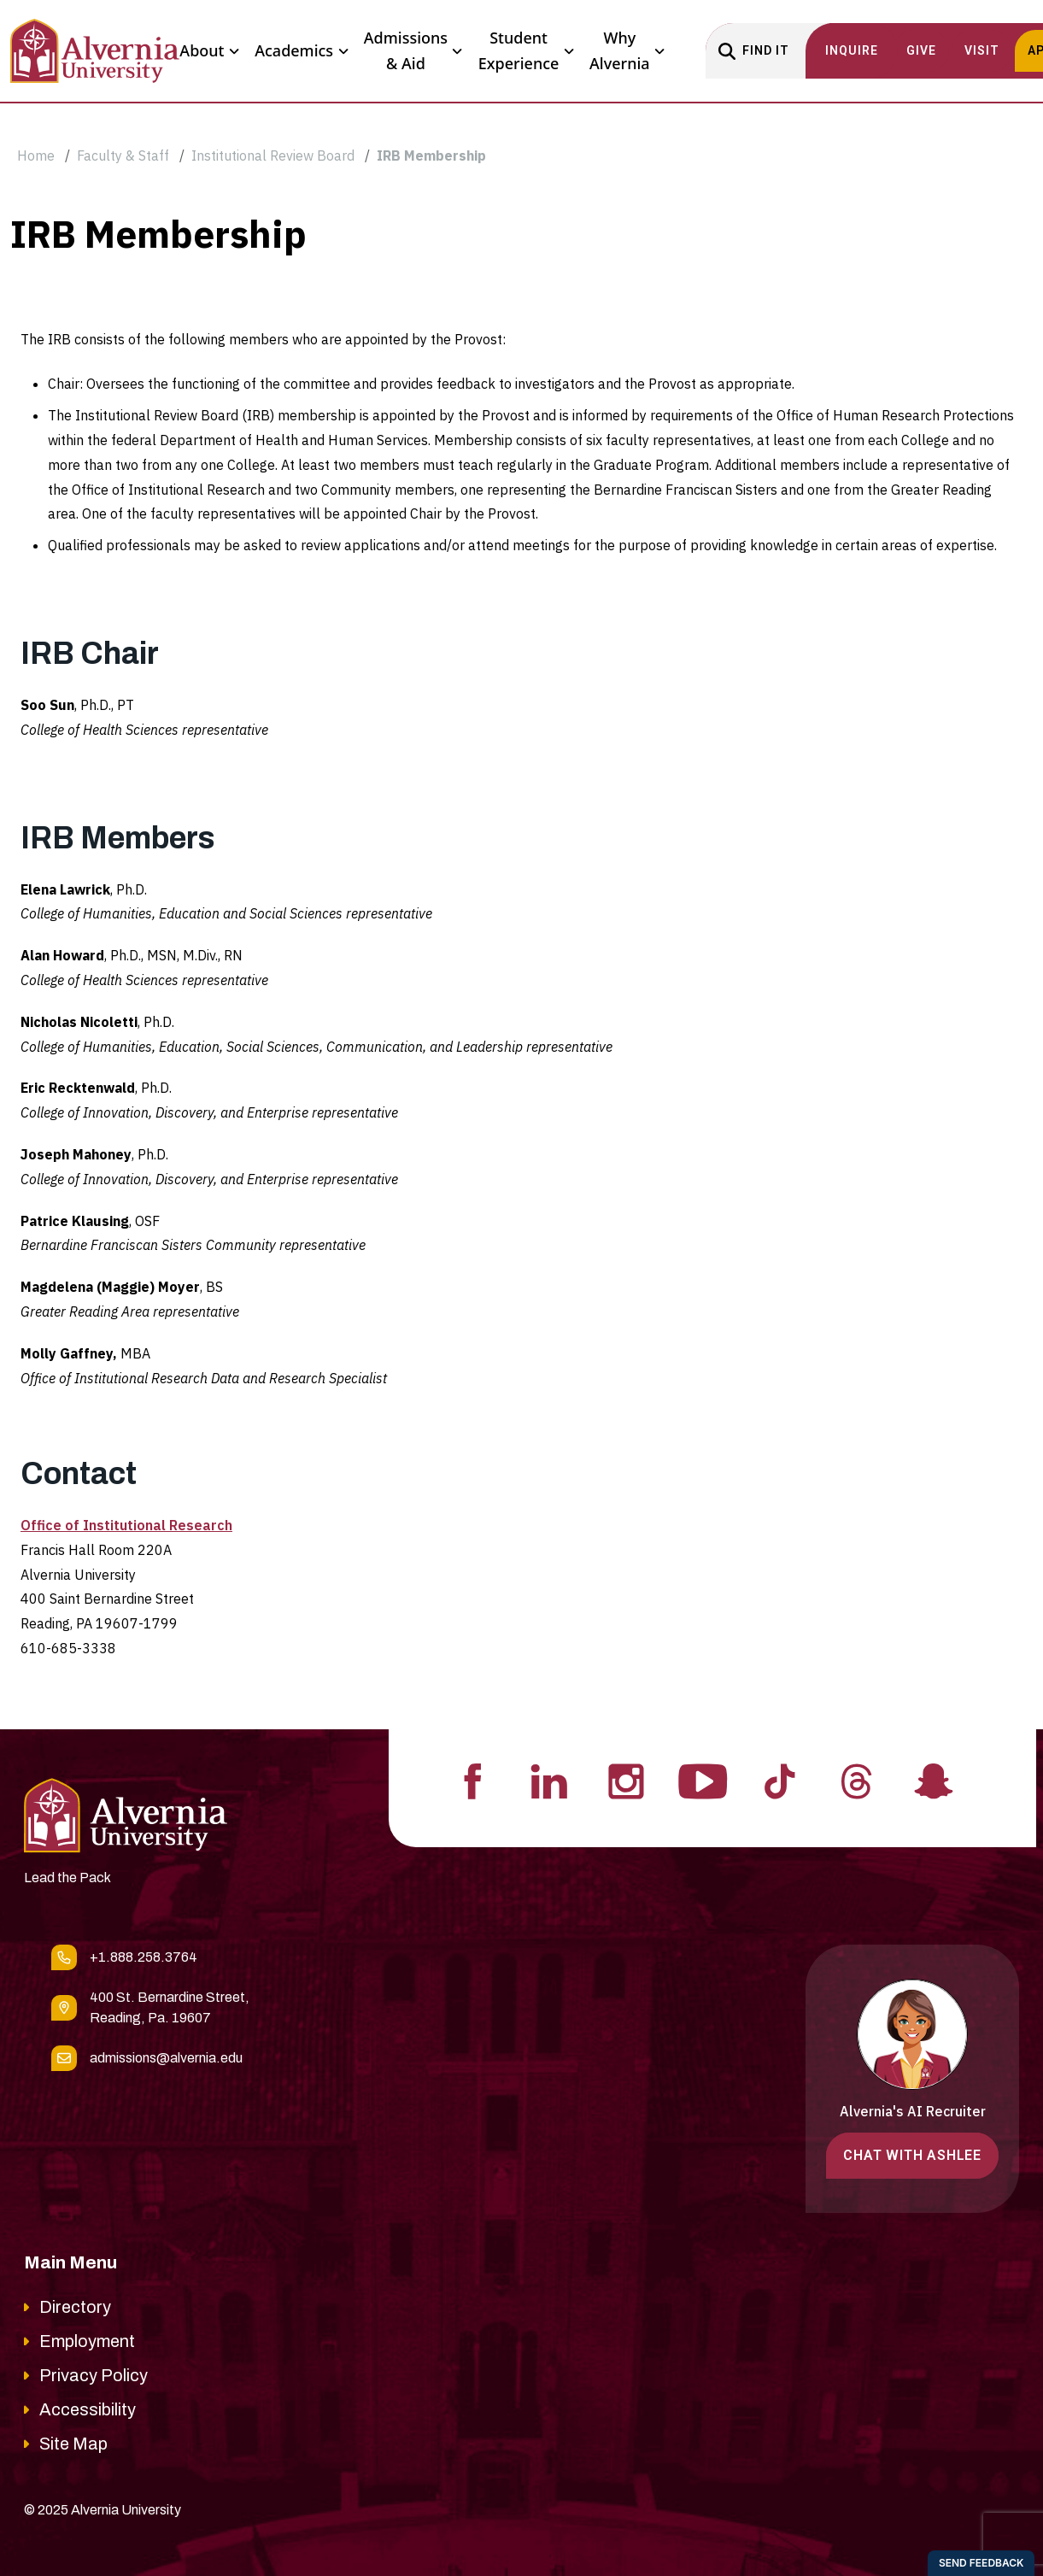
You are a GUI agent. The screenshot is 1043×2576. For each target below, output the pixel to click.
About (209, 51)
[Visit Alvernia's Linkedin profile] (549, 1780)
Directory (75, 2306)
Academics (301, 51)
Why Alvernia (627, 50)
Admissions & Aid (413, 50)
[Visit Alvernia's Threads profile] (857, 1780)
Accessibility (87, 2409)
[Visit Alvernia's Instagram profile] (626, 1780)
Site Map (73, 2443)
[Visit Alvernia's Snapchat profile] (934, 1780)
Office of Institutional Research (126, 1525)
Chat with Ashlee (912, 2155)
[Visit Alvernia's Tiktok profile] (780, 1780)
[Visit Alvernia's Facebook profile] (472, 1780)
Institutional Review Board (273, 155)
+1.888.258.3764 (143, 1957)
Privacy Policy (93, 2375)
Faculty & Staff (123, 155)
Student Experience (526, 50)
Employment (87, 2341)
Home (36, 155)
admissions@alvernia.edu (166, 2058)
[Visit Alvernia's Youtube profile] (703, 1780)
